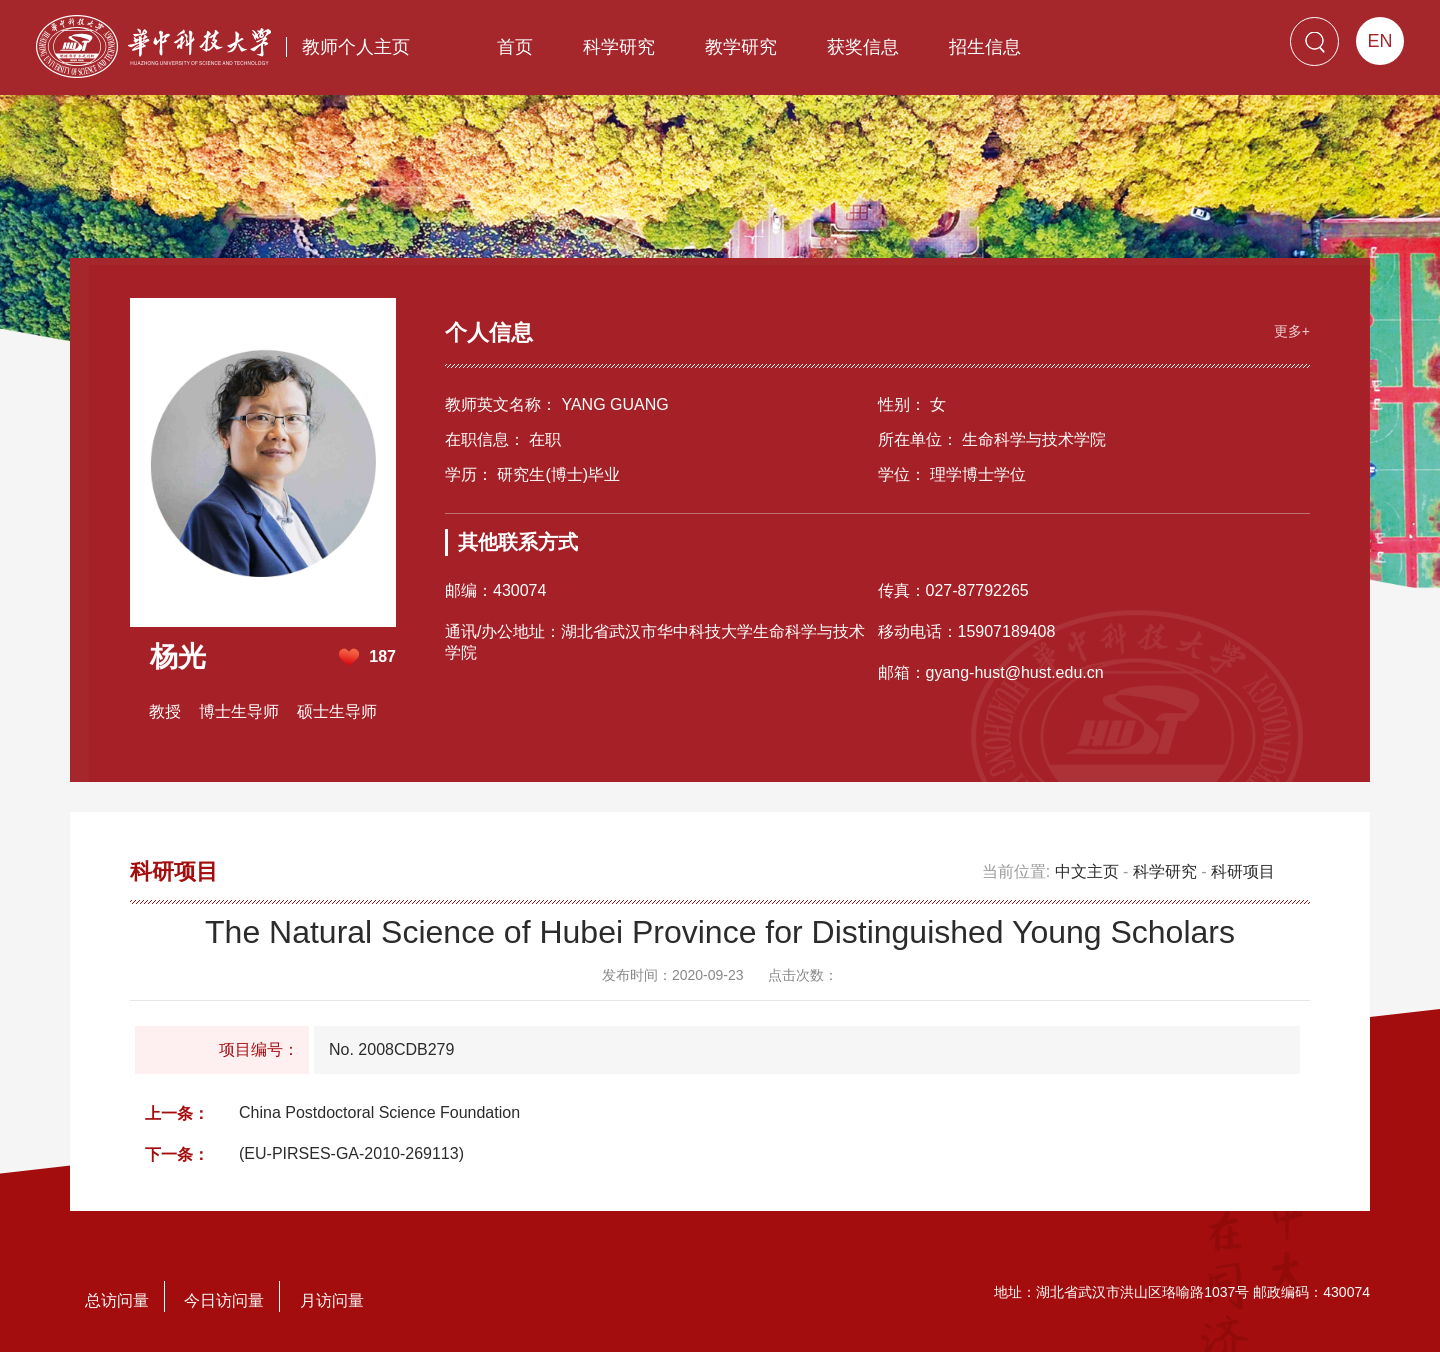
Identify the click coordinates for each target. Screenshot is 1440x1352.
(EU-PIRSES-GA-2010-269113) (351, 1153)
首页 (515, 47)
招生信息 (985, 47)
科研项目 (1243, 871)
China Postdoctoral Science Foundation (379, 1112)
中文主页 (1087, 871)
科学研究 (619, 47)
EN (1379, 41)
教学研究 (741, 47)
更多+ (1292, 331)
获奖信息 (863, 47)
